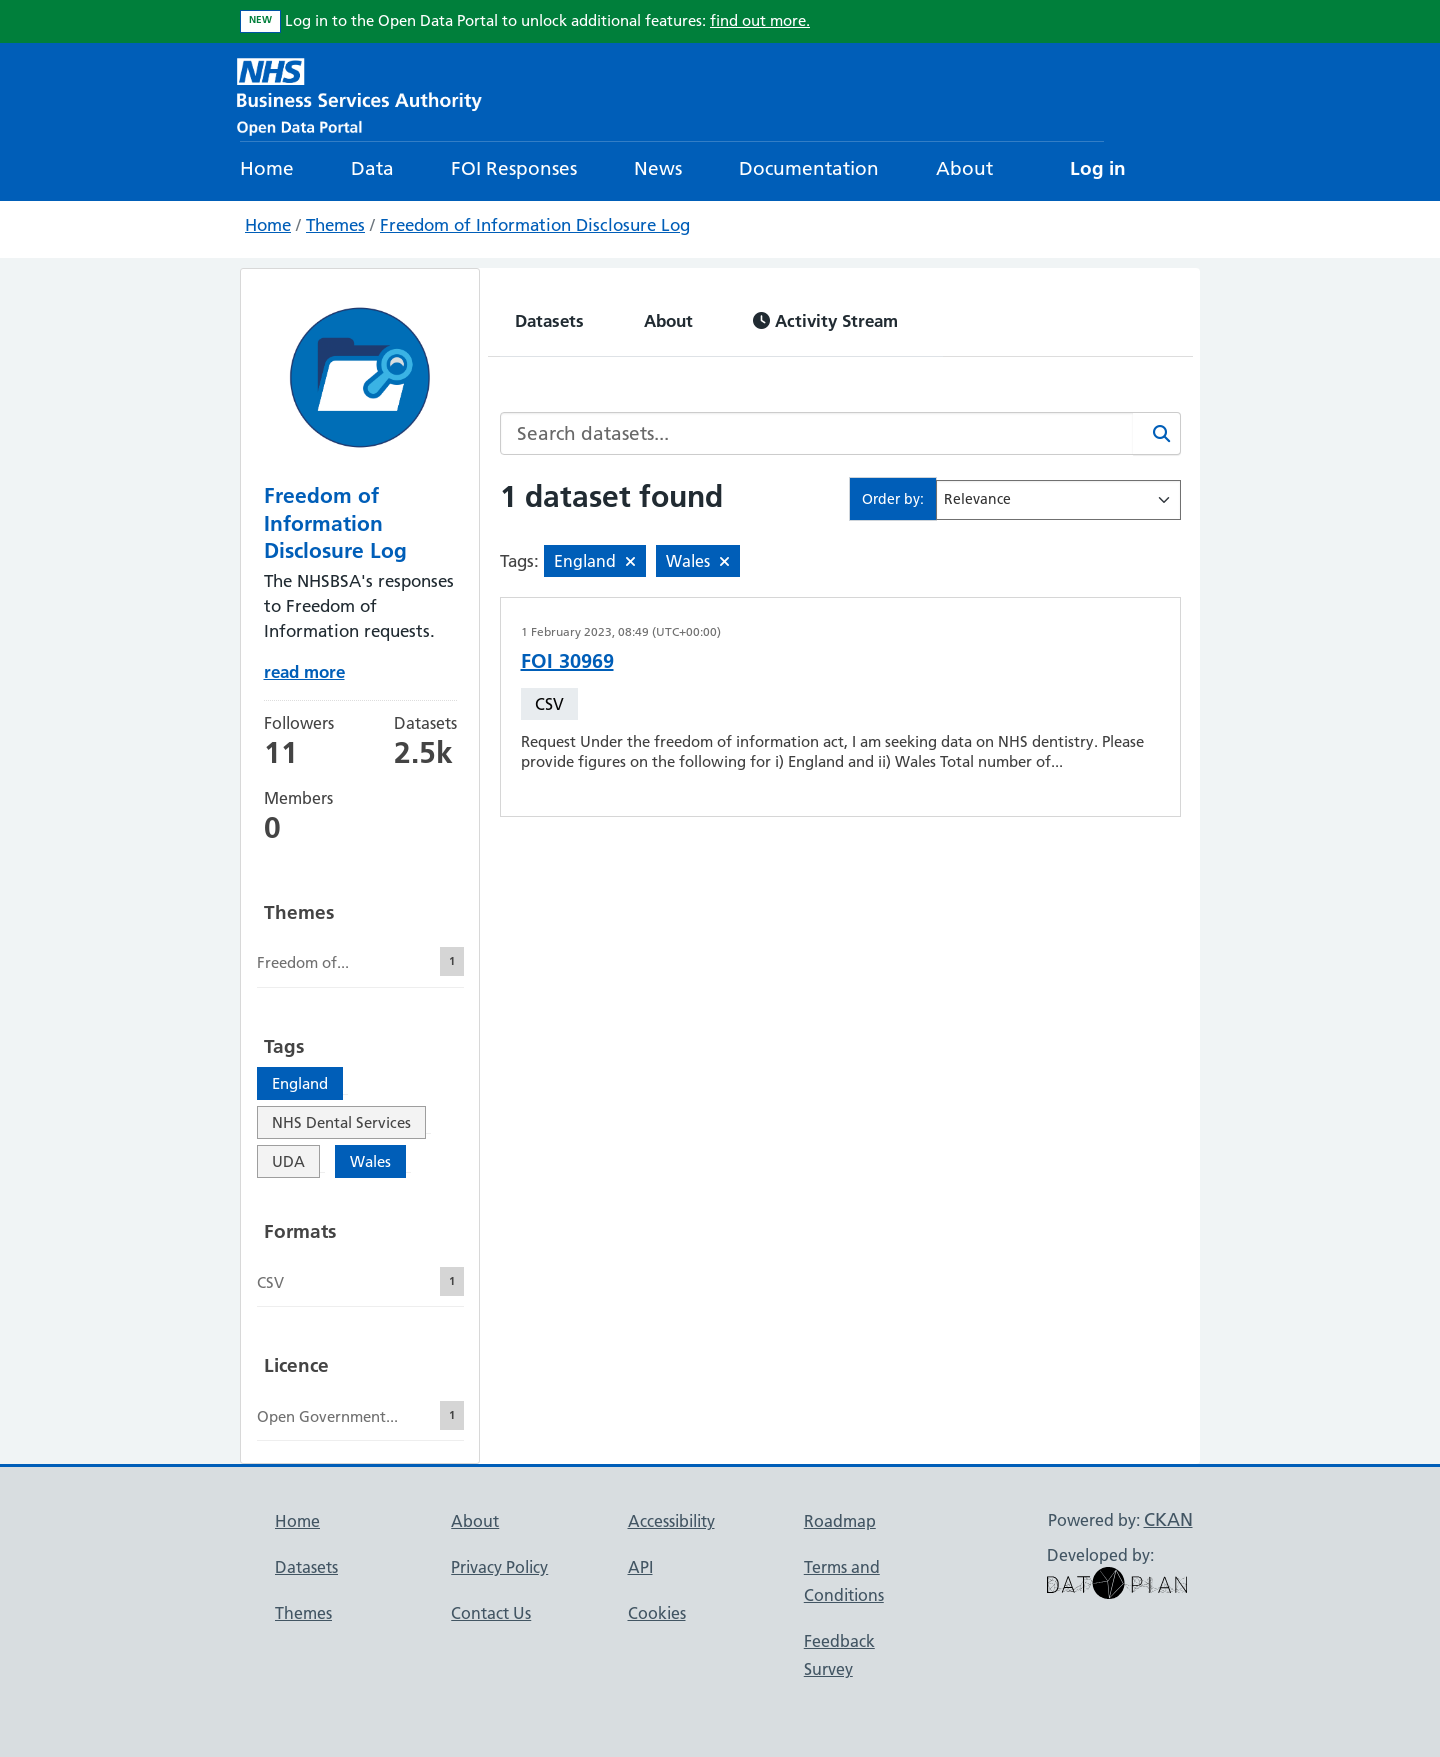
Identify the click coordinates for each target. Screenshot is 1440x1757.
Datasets (549, 320)
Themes (335, 225)
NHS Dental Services (341, 1122)
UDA (288, 1161)
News (658, 168)
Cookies (657, 1613)
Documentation (809, 168)
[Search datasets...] (817, 433)
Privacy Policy (499, 1567)
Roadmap (840, 1521)
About (964, 168)
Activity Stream (825, 320)
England (300, 1083)
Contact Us (491, 1613)
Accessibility (671, 1521)
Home (267, 168)
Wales (370, 1161)
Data (372, 168)
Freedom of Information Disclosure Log (535, 225)
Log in (1098, 168)
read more (304, 671)
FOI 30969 (567, 661)
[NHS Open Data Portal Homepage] (359, 94)
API (640, 1567)
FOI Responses (514, 168)
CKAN (1168, 1519)
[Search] (1157, 433)
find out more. (760, 20)
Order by (891, 499)
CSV (549, 704)
